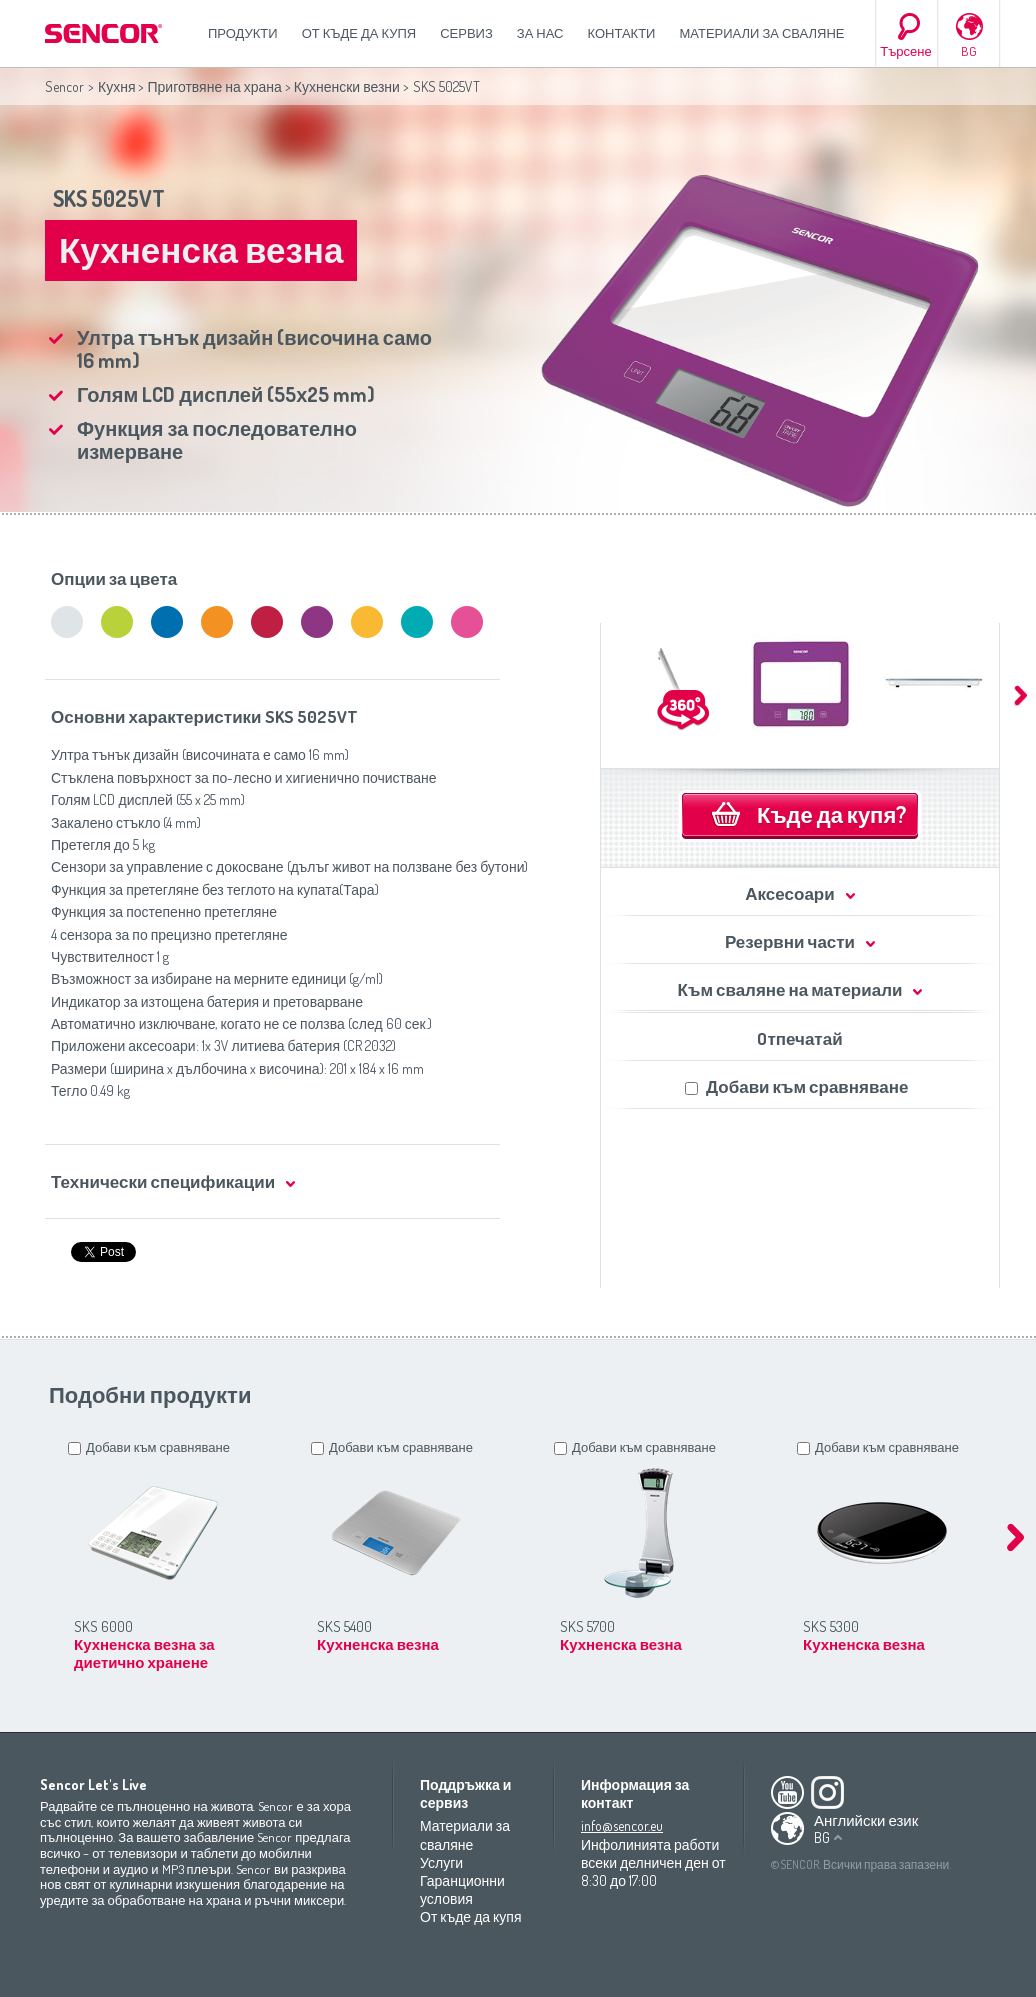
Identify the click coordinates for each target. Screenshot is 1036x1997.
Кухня (116, 86)
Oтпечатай (799, 1038)
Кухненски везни (347, 86)
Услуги (441, 1862)
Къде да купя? (831, 814)
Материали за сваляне (761, 33)
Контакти (622, 33)
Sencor (64, 86)
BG (969, 51)
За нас (540, 33)
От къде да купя (359, 33)
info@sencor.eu (622, 1825)
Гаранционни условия (462, 1889)
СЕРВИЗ (466, 33)
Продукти (243, 33)
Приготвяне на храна (214, 86)
